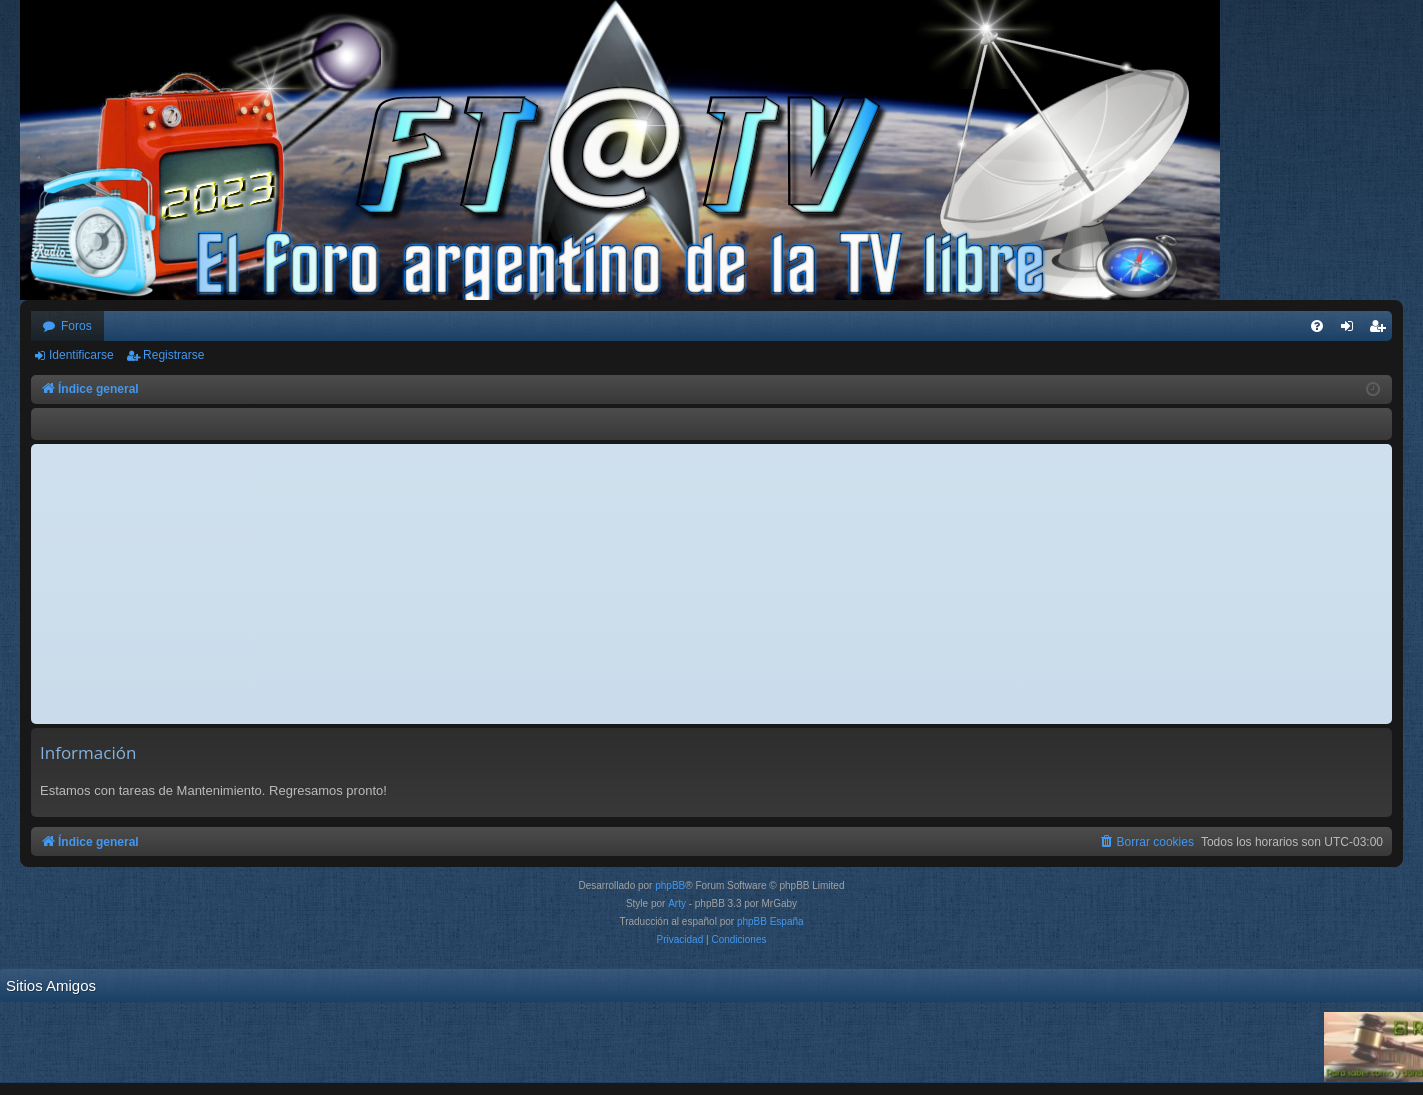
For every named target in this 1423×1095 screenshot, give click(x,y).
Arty (677, 903)
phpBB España (770, 921)
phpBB (670, 885)
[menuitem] (1317, 326)
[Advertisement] (712, 584)
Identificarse (81, 355)
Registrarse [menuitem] (1381, 330)
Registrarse (173, 355)
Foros (76, 326)
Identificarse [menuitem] (1351, 330)
